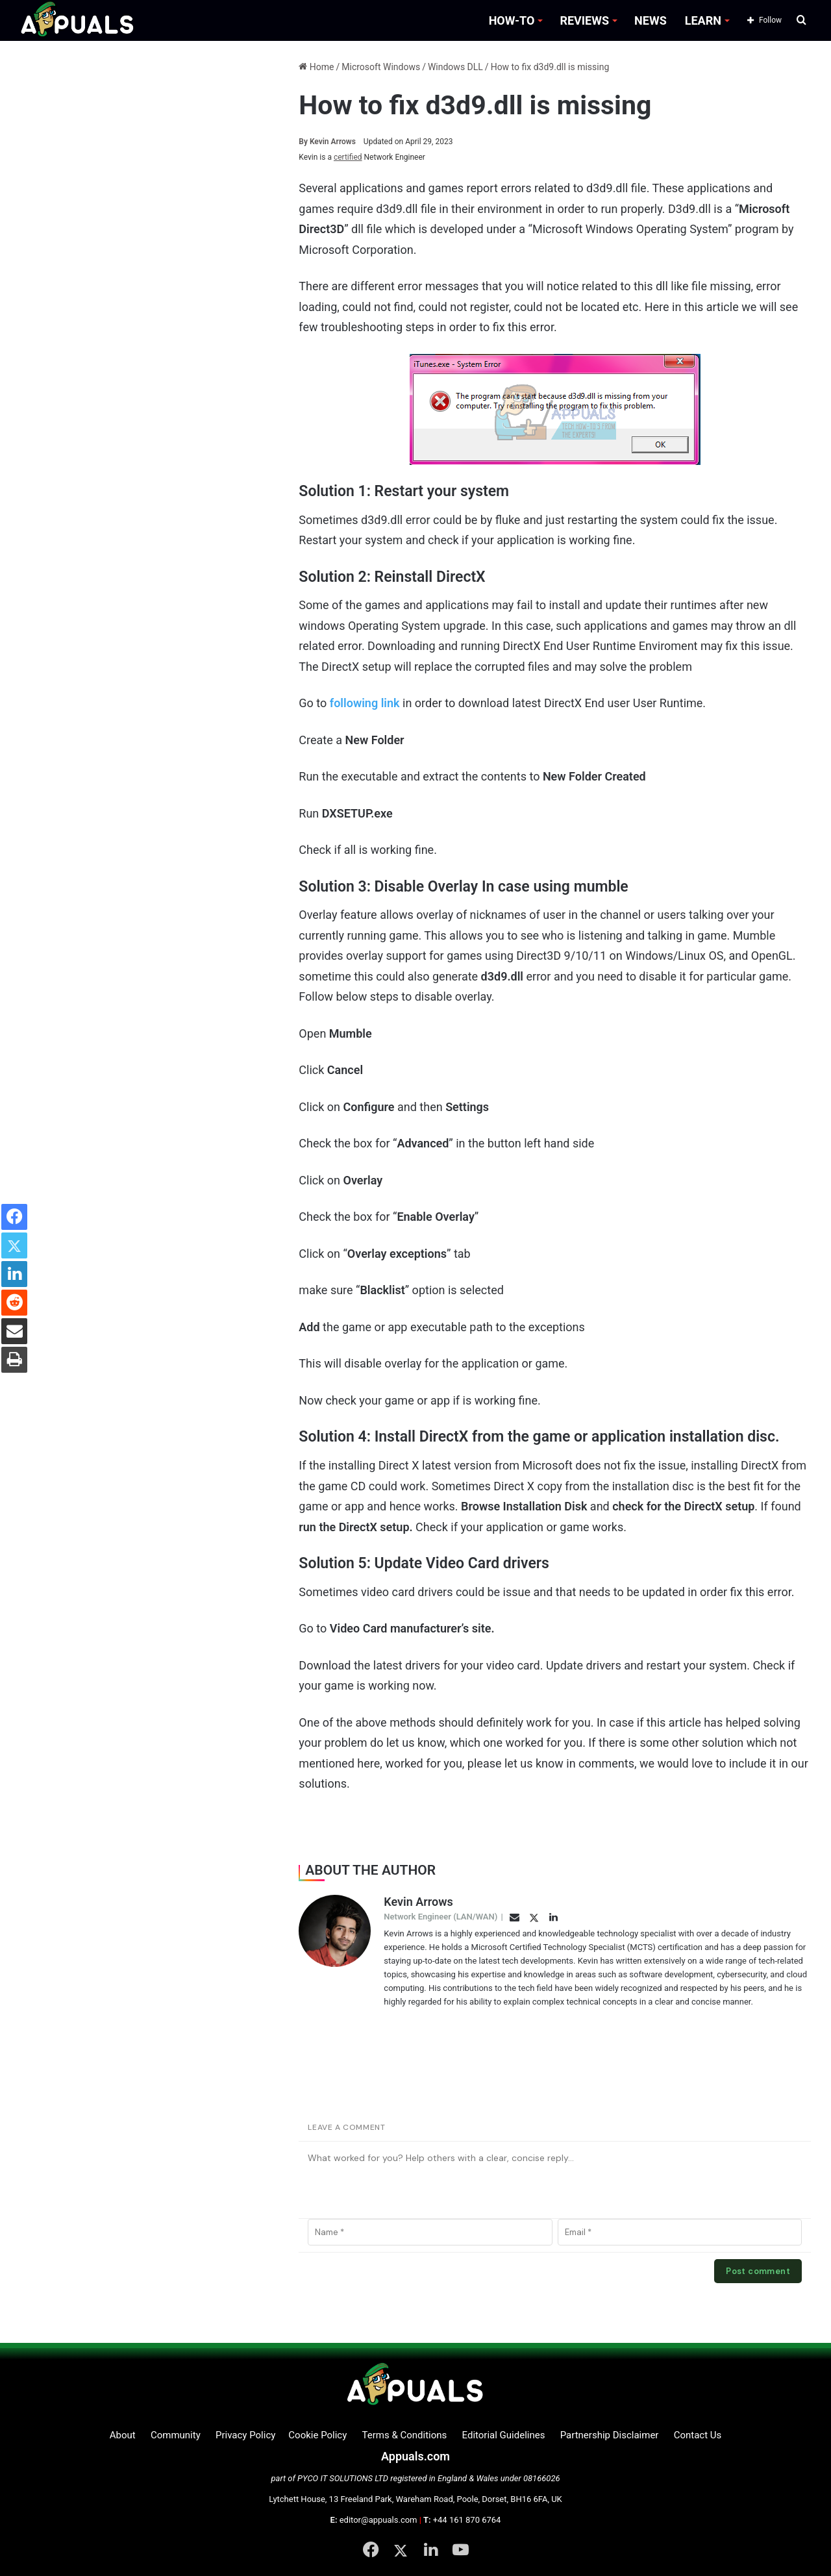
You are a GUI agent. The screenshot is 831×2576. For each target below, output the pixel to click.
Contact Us (698, 2435)
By (304, 141)
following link (365, 703)
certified (348, 157)
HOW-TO (512, 20)
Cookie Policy (317, 2435)
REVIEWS (584, 20)
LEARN (703, 20)
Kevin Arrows (327, 141)
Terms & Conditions (404, 2435)
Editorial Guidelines (503, 2435)
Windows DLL (455, 67)
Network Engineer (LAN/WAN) (440, 1916)
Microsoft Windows (380, 67)
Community (176, 2435)
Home (316, 67)
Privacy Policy (245, 2435)
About (123, 2435)
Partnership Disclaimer (609, 2435)
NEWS (650, 20)
